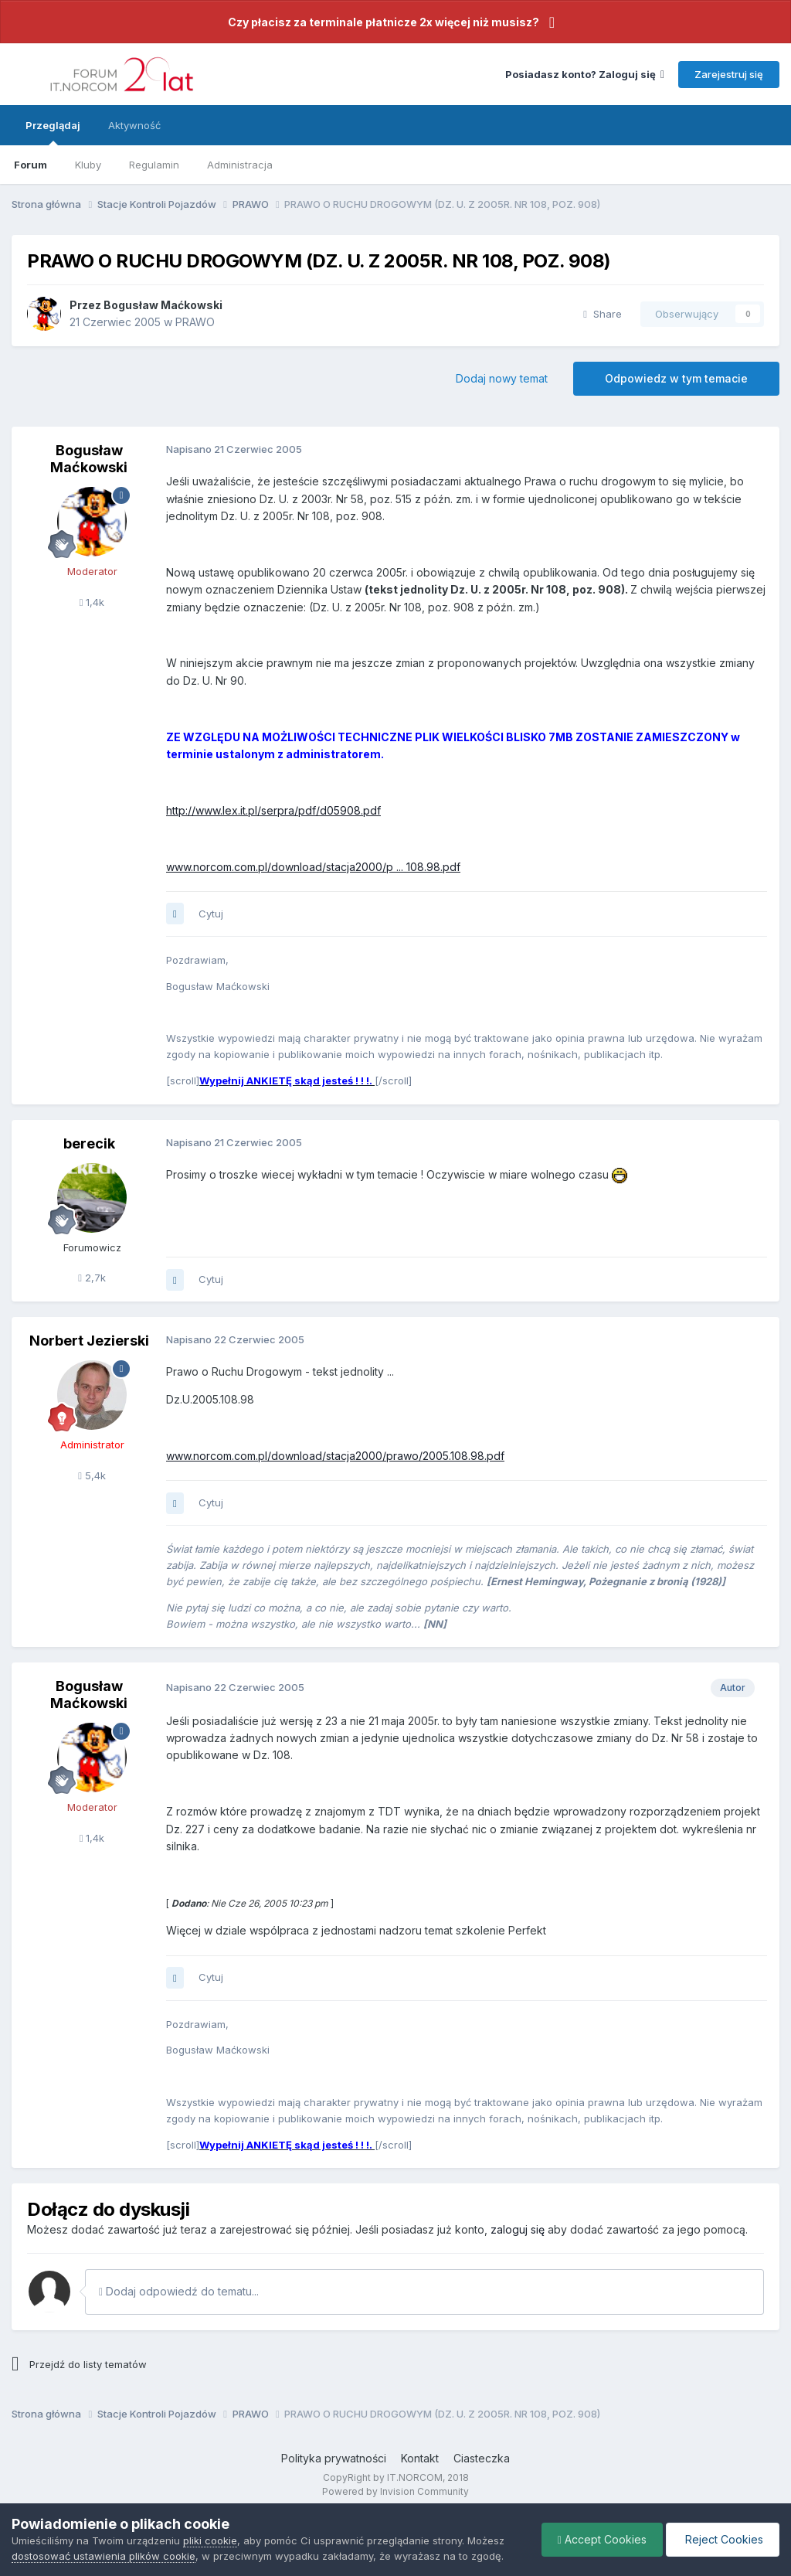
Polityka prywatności (333, 2458)
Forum (30, 164)
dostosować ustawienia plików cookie (103, 2556)
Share (602, 314)
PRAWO (195, 321)
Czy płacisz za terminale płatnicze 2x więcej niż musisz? (383, 22)
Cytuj (211, 913)
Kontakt (420, 2458)
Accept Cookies (602, 2539)
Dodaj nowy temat (502, 378)
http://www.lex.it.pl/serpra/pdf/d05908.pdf (273, 810)
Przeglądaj (52, 132)
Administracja (240, 164)
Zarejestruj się (728, 74)
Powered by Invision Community (395, 2491)
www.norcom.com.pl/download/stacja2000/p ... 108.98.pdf (313, 866)
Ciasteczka (481, 2458)
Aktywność (134, 125)
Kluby (88, 164)
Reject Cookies (722, 2539)
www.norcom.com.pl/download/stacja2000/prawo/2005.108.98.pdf (335, 1455)
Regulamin (154, 164)
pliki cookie (210, 2540)
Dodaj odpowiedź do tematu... (179, 2291)
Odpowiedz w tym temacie (676, 378)
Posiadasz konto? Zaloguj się (584, 74)
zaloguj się (518, 2229)
